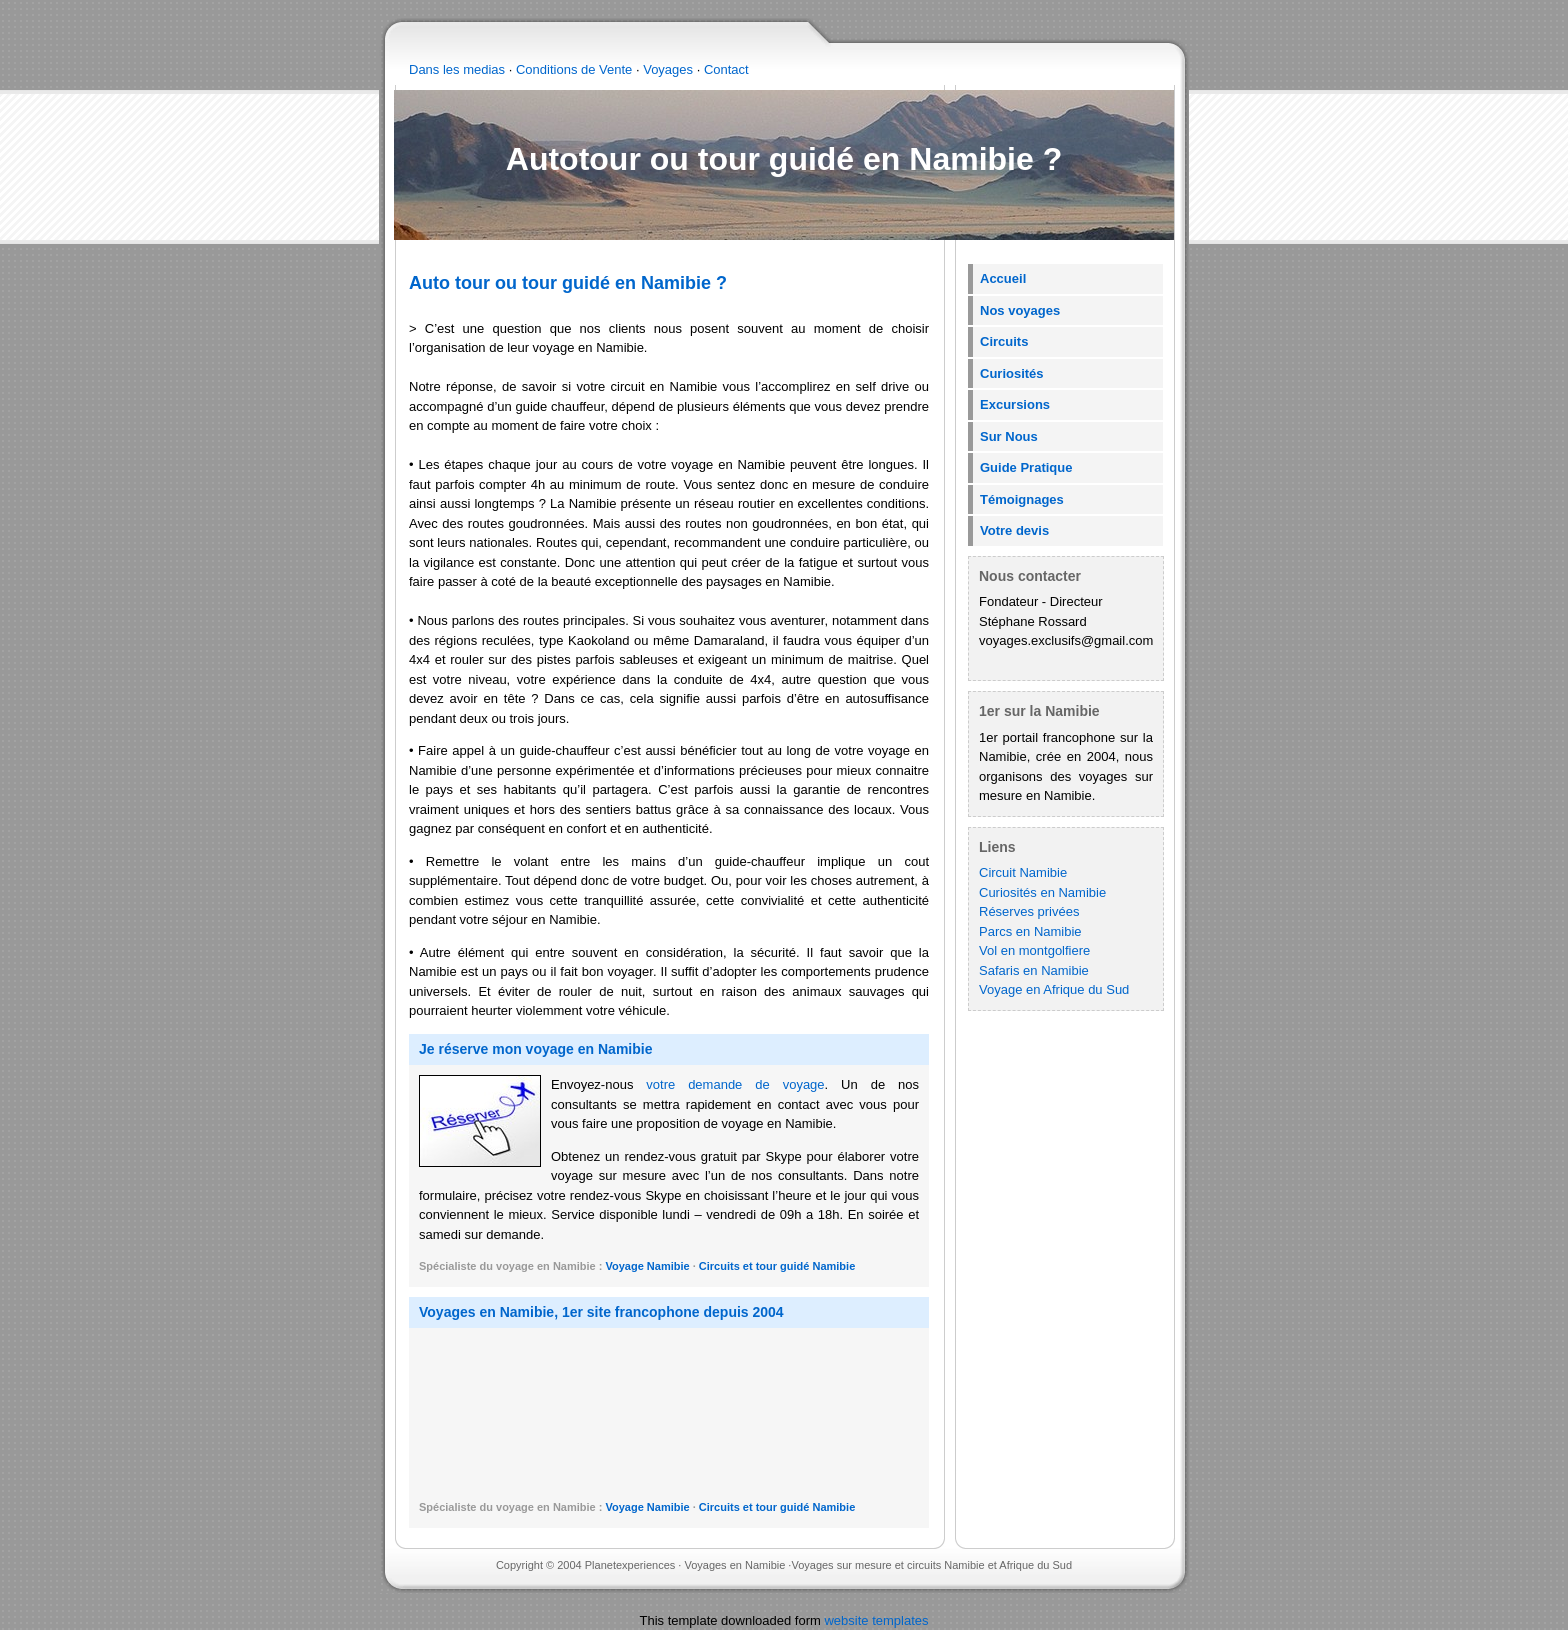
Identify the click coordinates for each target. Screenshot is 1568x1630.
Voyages (668, 69)
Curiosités (1012, 373)
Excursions (1015, 404)
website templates (876, 1620)
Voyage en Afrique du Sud (1054, 989)
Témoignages (1022, 499)
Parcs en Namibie (1030, 931)
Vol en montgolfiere (1034, 950)
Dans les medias (457, 69)
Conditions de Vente (574, 69)
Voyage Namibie (648, 1266)
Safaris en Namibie (1034, 970)
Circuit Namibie (1023, 872)
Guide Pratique (1026, 467)
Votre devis (1014, 530)
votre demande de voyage (735, 1084)
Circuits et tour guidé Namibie (777, 1266)
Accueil (1003, 278)
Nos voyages (1020, 310)
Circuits (1004, 341)
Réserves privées (1029, 911)
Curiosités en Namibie (1042, 892)
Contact (726, 69)
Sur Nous (1009, 436)
